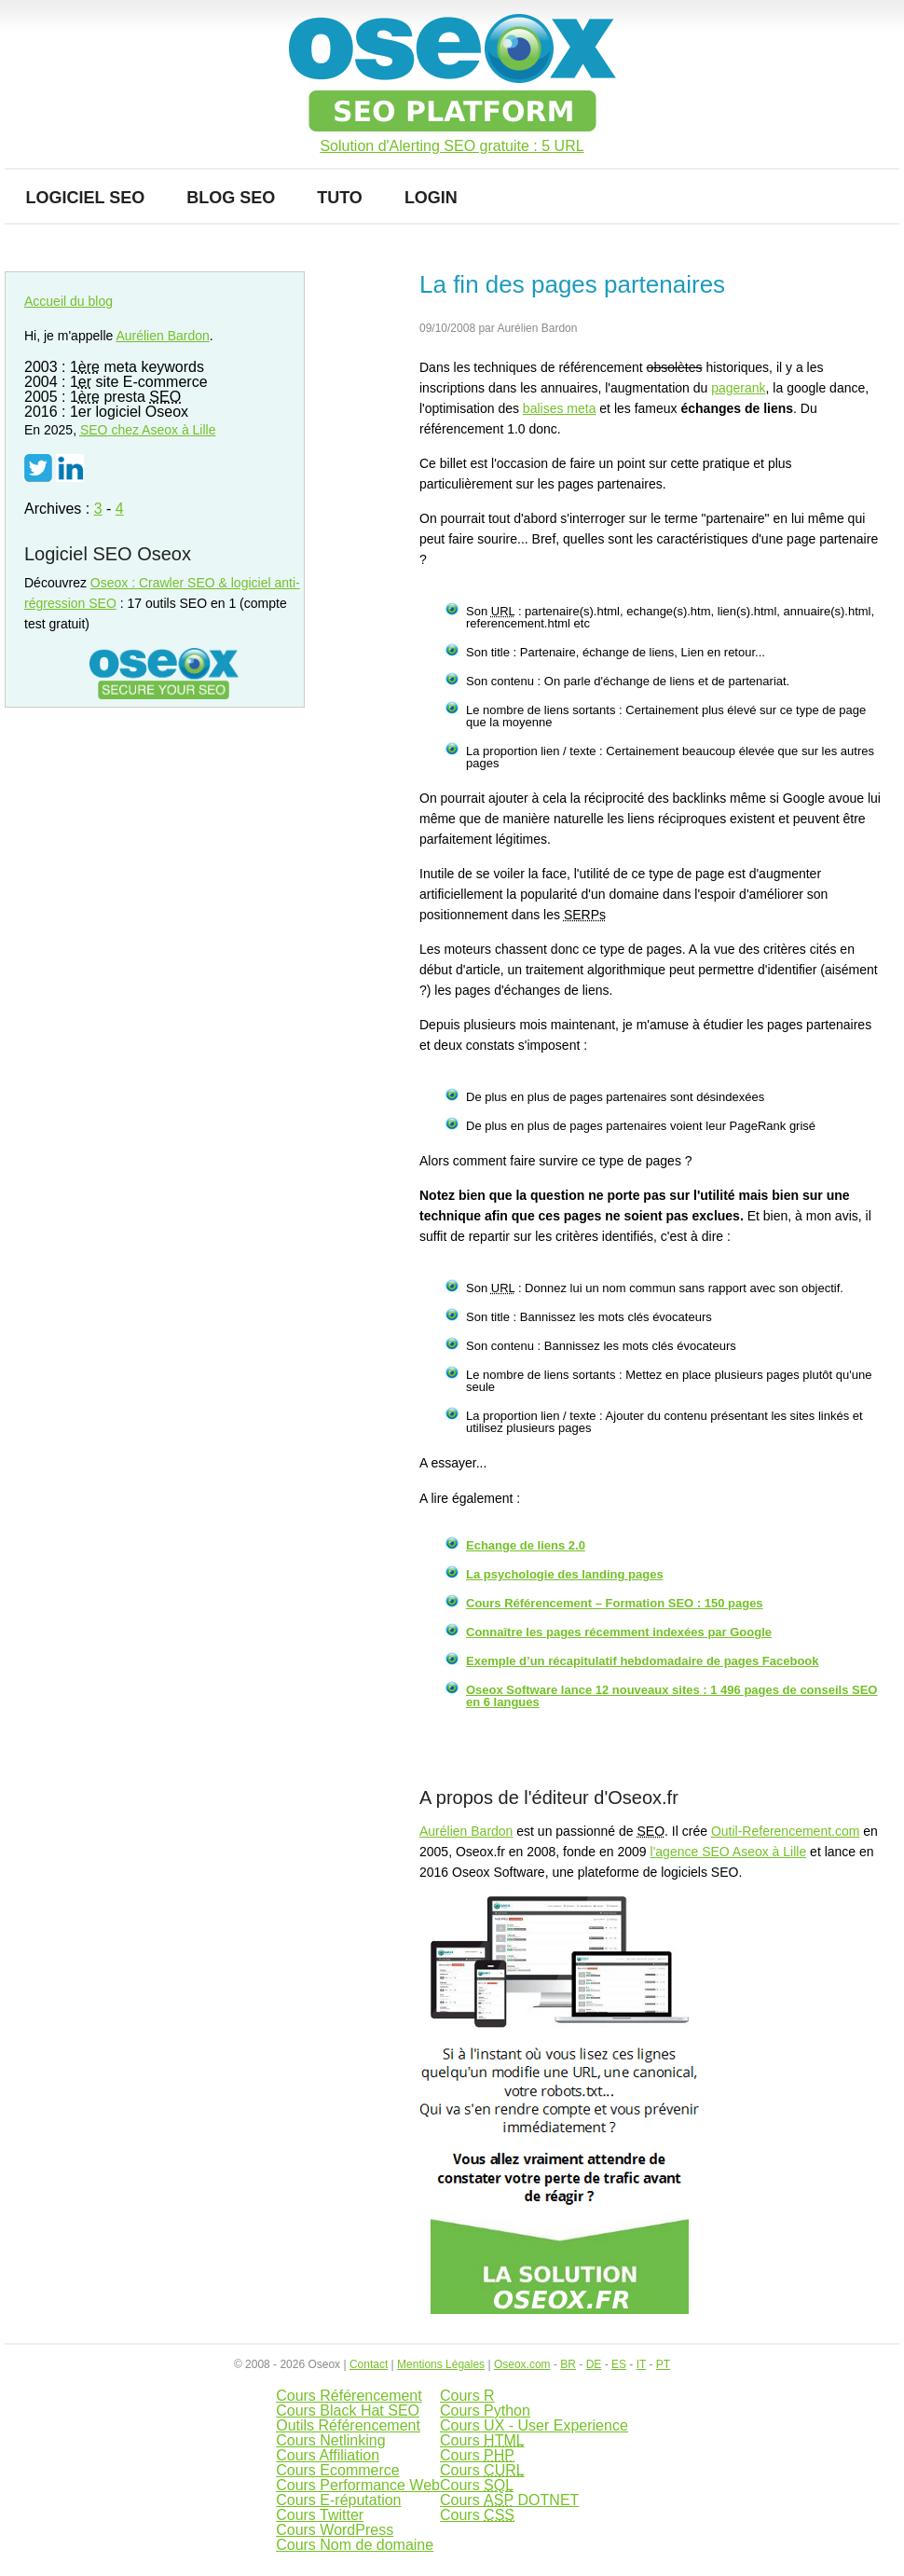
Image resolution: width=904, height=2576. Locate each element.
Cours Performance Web (358, 2485)
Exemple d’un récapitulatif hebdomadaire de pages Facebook (642, 1661)
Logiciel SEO (85, 197)
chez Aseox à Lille (148, 429)
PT (663, 2364)
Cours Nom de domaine (354, 2545)
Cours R (467, 2396)
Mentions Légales (441, 2364)
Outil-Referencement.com (785, 1831)
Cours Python (485, 2410)
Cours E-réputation (338, 2500)
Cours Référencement (349, 2396)
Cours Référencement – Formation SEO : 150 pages (614, 1603)
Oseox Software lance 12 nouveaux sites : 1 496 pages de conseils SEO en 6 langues (671, 1696)
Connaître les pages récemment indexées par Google (619, 1632)
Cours (482, 2440)
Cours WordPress (334, 2530)
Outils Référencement (348, 2425)
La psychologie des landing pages (565, 1574)
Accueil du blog (68, 301)
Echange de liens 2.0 (525, 1545)
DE (594, 2364)
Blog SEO (230, 197)
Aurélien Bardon (466, 1831)
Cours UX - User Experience (534, 2425)
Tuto (340, 197)
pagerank (738, 387)
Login (431, 197)
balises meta (559, 408)
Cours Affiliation (327, 2455)
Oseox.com (522, 2364)
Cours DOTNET (509, 2500)
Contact (368, 2364)
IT (641, 2364)
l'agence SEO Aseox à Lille (729, 1851)
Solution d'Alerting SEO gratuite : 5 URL (451, 146)
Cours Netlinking (330, 2440)
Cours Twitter (319, 2515)
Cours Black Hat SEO (347, 2410)
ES (618, 2364)
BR (568, 2364)
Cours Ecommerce (337, 2470)
